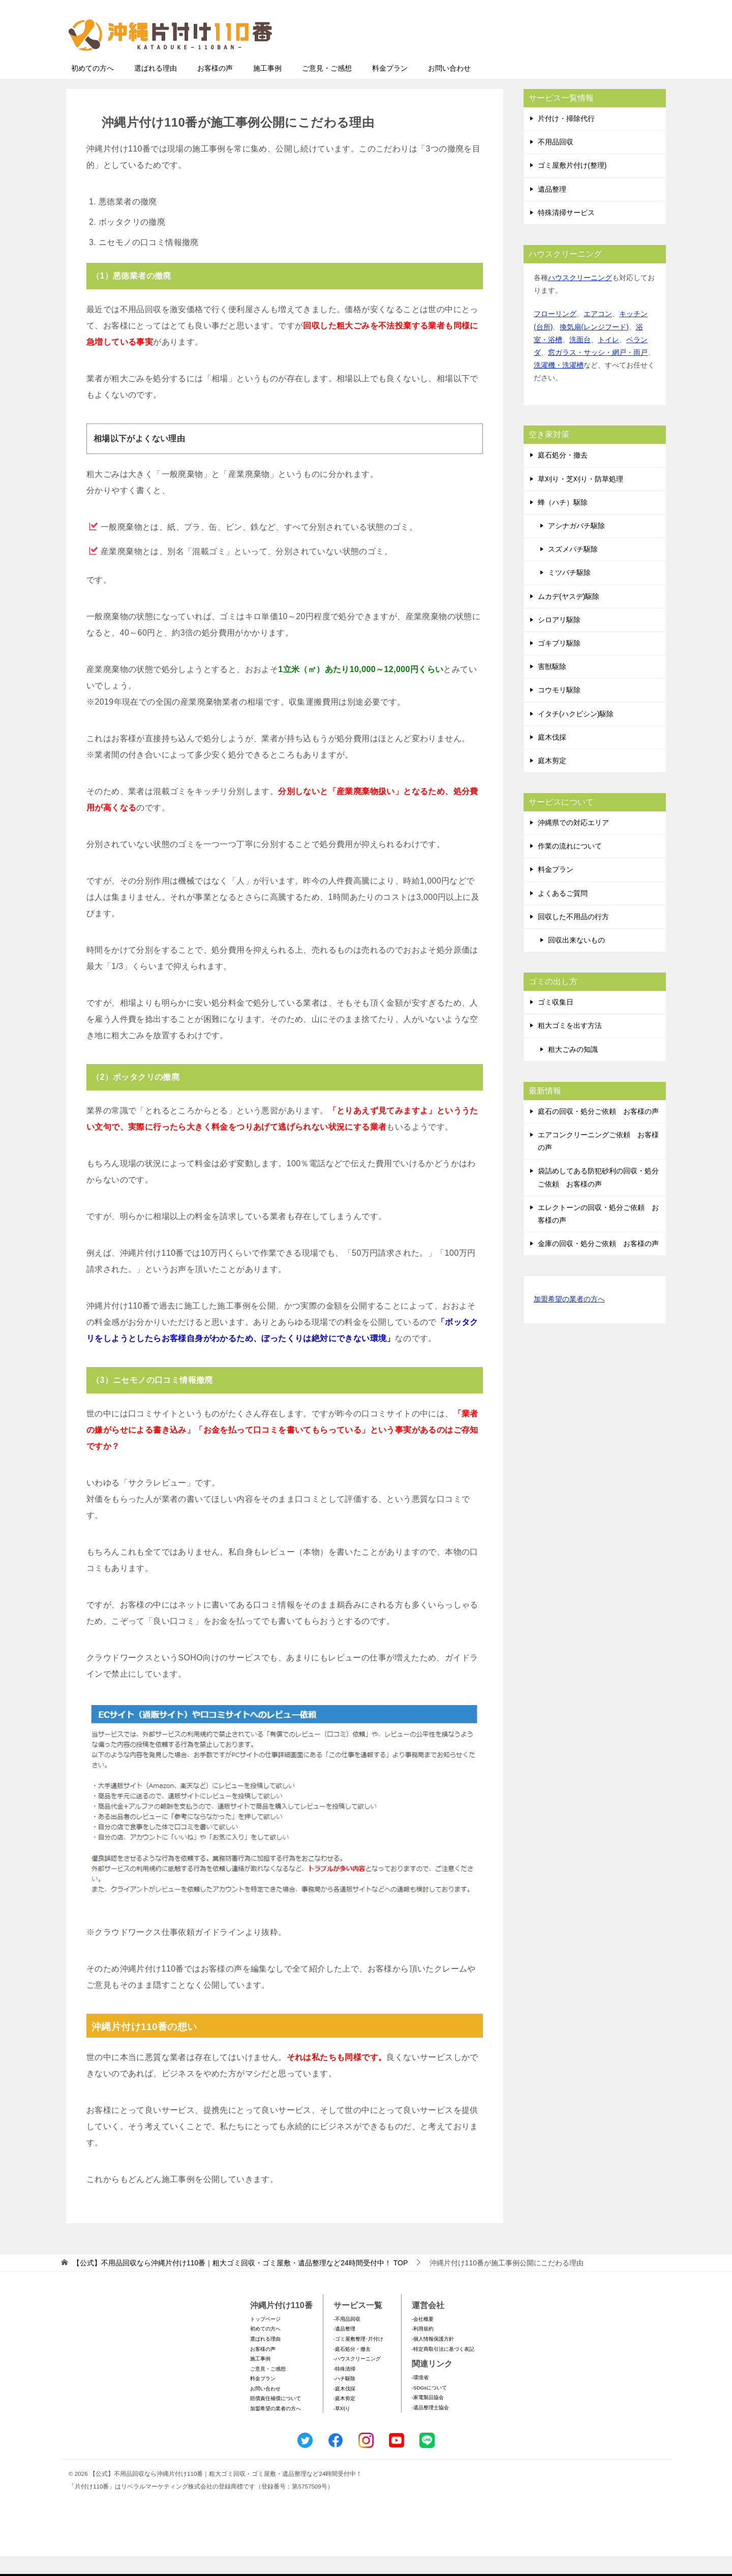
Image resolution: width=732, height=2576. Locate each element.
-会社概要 (423, 2339)
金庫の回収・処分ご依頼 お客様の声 (598, 1263)
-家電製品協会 (428, 2417)
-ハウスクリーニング (357, 2378)
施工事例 (267, 88)
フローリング (555, 333)
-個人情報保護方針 (433, 2358)
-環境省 (420, 2397)
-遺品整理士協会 (430, 2427)
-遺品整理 (344, 2348)
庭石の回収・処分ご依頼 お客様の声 (598, 1131)
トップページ (265, 2339)
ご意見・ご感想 (327, 88)
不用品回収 (555, 162)
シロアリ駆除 (559, 639)
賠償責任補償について (275, 2418)
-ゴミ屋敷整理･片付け (358, 2358)
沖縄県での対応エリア (573, 842)
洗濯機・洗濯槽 (559, 385)
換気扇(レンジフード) (594, 347)
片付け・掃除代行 (566, 138)
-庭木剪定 (344, 2418)
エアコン (598, 333)
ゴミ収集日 (555, 1022)
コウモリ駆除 (559, 710)
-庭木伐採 (344, 2408)
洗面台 (580, 359)
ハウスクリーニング (580, 297)
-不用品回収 (346, 2339)
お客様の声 (215, 88)
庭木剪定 (552, 780)
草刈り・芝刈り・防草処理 (580, 499)
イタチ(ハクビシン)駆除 (576, 734)
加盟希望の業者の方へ (569, 1319)
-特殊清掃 (344, 2388)
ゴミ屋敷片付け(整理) (572, 185)
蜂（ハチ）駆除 (563, 522)
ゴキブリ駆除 (559, 663)
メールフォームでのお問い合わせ (571, 59)
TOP (240, 2283)
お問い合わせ (449, 88)
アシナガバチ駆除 (576, 545)
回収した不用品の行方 (573, 936)
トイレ (608, 359)
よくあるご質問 (563, 913)
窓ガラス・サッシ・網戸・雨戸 (598, 372)
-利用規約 (423, 2348)
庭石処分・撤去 (563, 475)
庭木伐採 (552, 757)
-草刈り (341, 2428)
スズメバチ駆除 (573, 569)
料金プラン (390, 88)
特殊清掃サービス (566, 232)
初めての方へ (92, 88)
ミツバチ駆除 (569, 592)
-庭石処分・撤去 (352, 2369)
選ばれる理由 (155, 88)
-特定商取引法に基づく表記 (443, 2369)
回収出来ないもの (576, 960)
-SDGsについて (429, 2407)
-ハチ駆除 (344, 2398)
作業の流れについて (570, 866)
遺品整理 (552, 209)
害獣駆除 (552, 686)
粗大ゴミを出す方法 (570, 1045)
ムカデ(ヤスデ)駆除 (568, 616)
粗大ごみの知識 (573, 1069)
